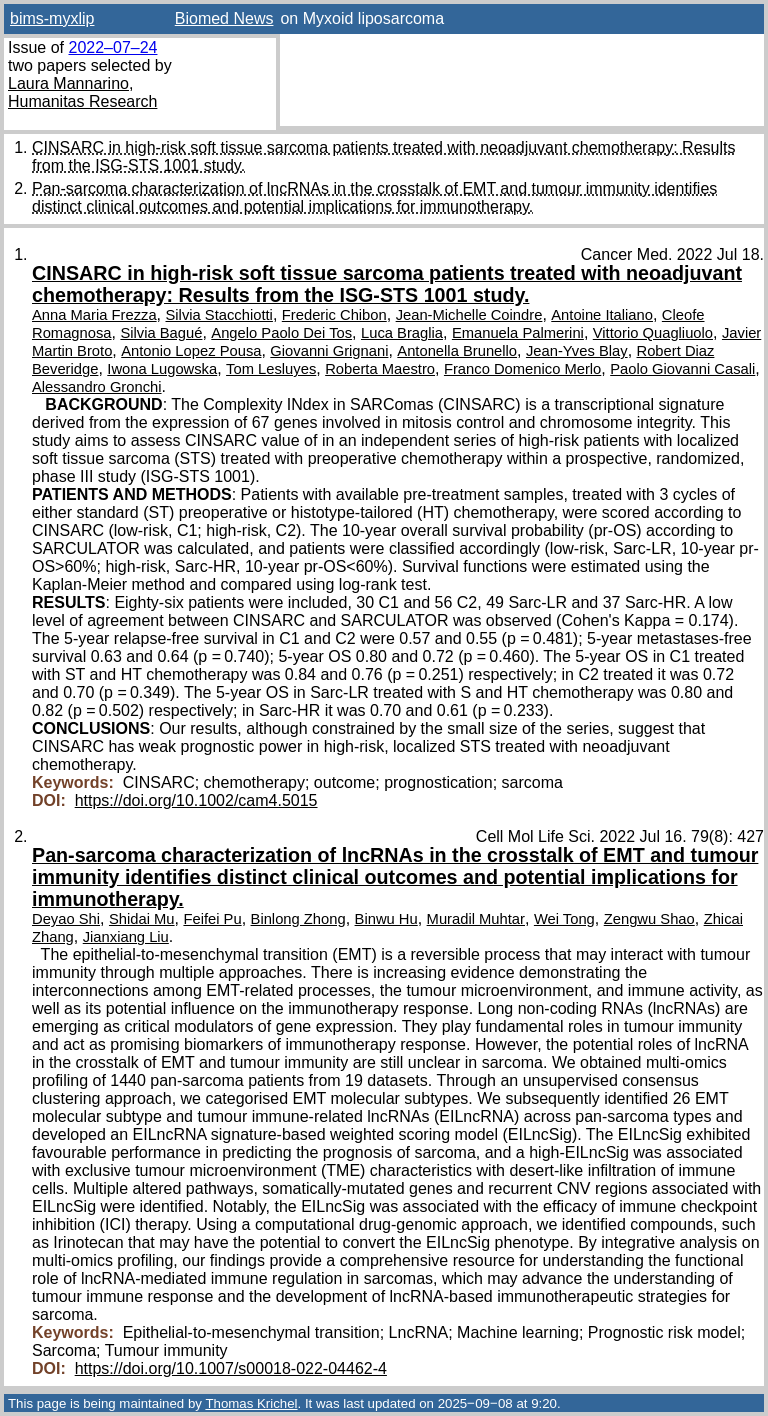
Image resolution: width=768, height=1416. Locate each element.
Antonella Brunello (457, 351)
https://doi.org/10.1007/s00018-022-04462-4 (231, 1368)
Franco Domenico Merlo (522, 369)
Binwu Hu (386, 919)
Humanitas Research (82, 101)
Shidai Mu (142, 919)
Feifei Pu (212, 919)
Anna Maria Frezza (94, 315)
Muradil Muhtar (476, 919)
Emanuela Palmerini (518, 333)
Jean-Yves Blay (577, 351)
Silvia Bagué (161, 333)
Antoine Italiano (602, 315)
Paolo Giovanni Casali (682, 369)
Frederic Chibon (334, 315)
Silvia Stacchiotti (219, 315)
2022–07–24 (112, 47)
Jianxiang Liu (126, 937)
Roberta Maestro (380, 369)
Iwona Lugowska (162, 369)
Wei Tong (564, 919)
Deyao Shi (66, 919)
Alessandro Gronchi (97, 387)
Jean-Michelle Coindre (469, 315)
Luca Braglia (402, 333)
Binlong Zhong (298, 919)
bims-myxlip (52, 18)
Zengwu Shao (649, 919)
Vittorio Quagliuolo (653, 333)
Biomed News (224, 18)
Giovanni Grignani (329, 351)
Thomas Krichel (251, 1403)
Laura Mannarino (68, 83)
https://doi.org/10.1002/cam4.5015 (196, 800)
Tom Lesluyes (271, 369)
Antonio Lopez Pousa (191, 351)
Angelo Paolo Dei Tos (281, 333)
